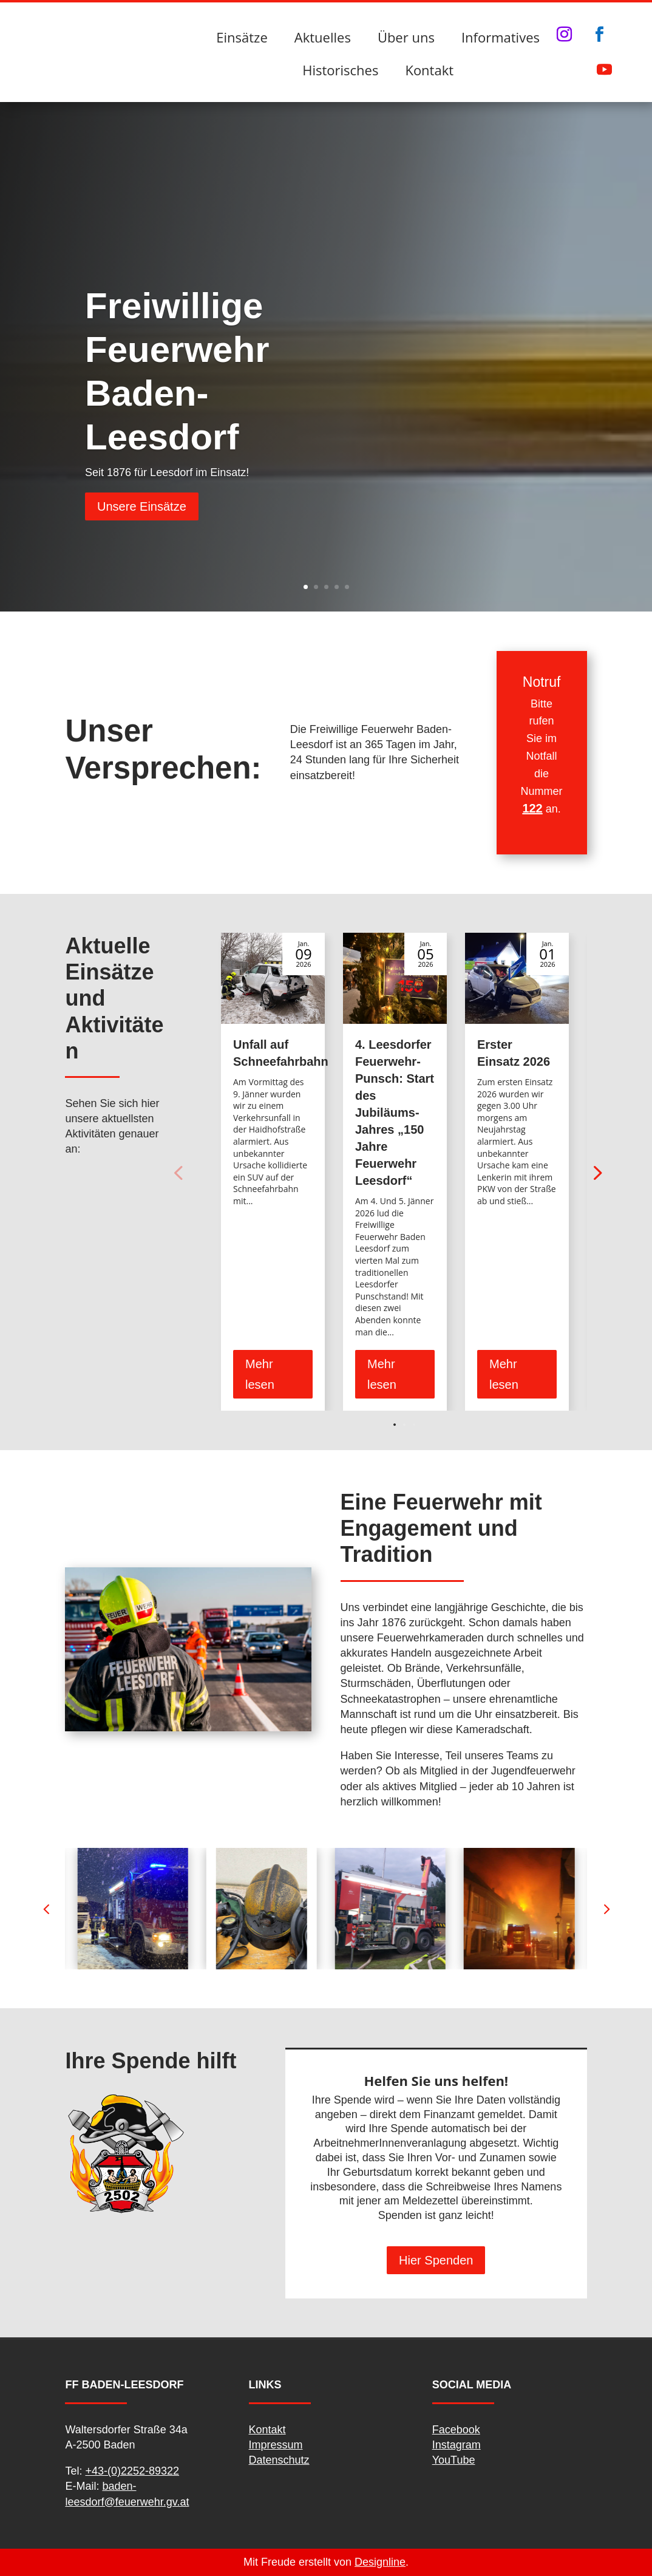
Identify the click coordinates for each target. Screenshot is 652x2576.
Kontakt (429, 70)
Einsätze (242, 37)
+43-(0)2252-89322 (132, 2471)
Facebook (456, 2430)
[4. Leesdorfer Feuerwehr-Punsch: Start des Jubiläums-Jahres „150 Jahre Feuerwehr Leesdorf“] (395, 978)
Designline (380, 2562)
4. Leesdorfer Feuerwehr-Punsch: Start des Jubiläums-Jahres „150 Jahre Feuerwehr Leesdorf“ (394, 1112)
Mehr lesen (259, 1374)
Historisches (340, 70)
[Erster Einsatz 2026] (517, 978)
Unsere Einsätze (141, 506)
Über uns (406, 37)
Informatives (500, 37)
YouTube (453, 2460)
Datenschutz (279, 2460)
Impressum (276, 2445)
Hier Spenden (436, 2260)
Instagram (456, 2445)
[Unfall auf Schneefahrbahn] (273, 978)
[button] (596, 1172)
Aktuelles (322, 37)
